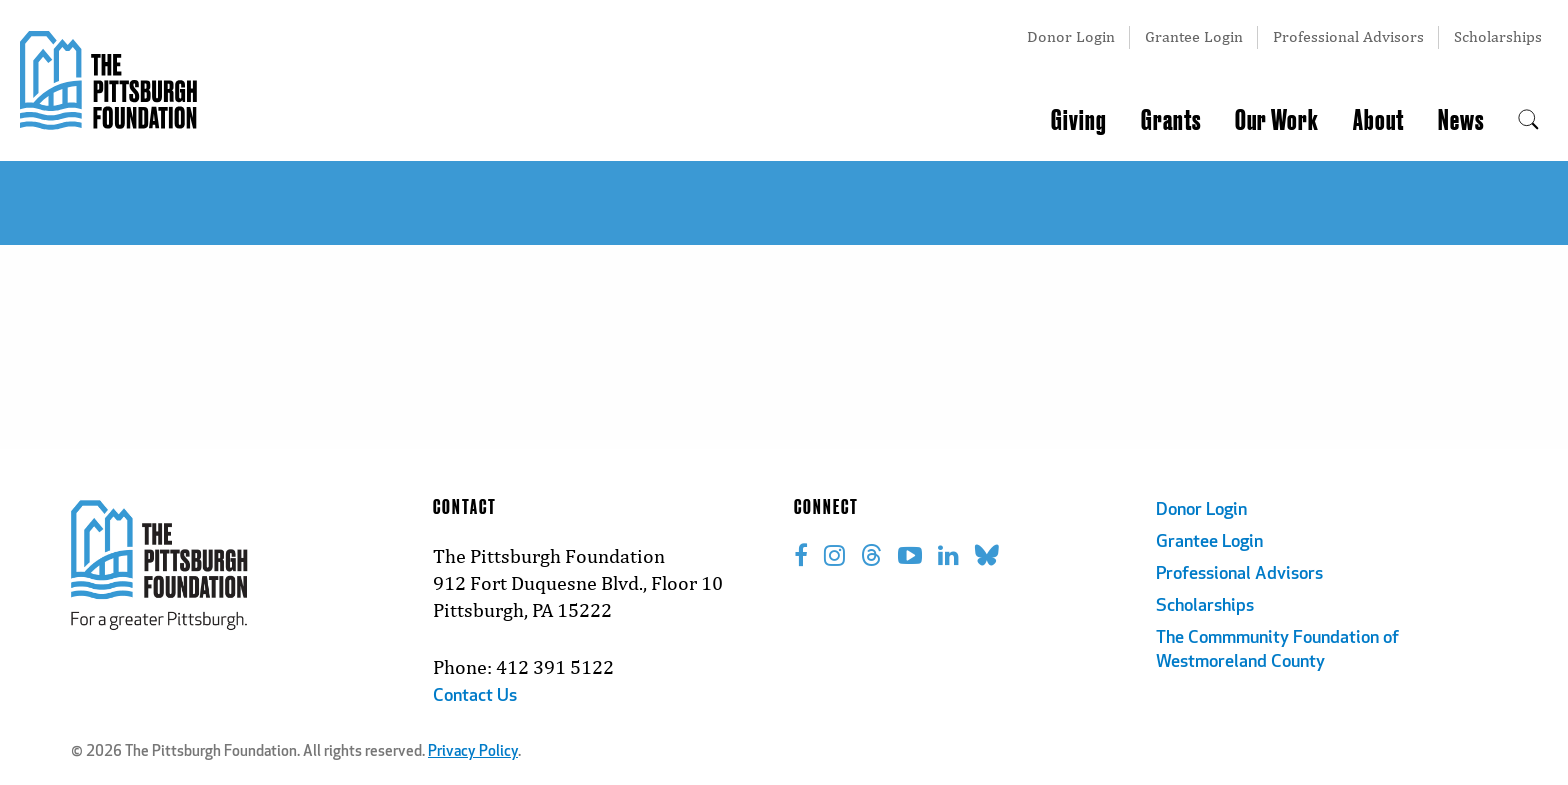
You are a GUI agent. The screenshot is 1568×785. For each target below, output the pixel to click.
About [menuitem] (1378, 121)
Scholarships (1498, 36)
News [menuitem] (1461, 121)
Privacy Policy (473, 752)
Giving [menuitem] (1079, 121)
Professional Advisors (1348, 36)
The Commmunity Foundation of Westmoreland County (1277, 650)
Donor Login (1071, 36)
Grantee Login (1194, 36)
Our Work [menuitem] (1277, 121)
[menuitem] (1528, 121)
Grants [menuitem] (1171, 121)
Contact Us (475, 696)
